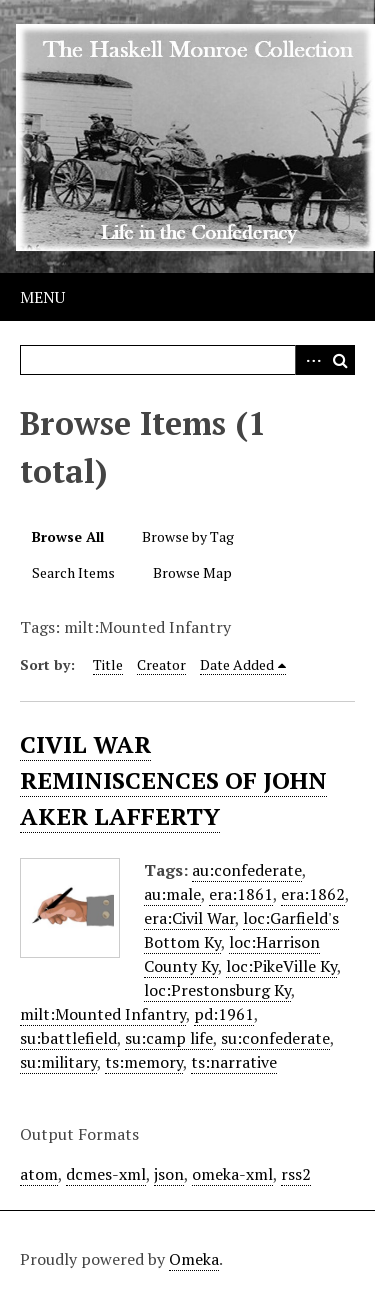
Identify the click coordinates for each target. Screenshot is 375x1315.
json (169, 1174)
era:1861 (241, 894)
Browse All (68, 536)
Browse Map (192, 572)
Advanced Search (310, 360)
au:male (172, 894)
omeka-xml (232, 1174)
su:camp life (169, 1038)
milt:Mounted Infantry (103, 1014)
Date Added (237, 664)
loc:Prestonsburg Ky (217, 990)
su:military (58, 1062)
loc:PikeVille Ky (281, 966)
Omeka (194, 1259)
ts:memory (144, 1062)
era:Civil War (189, 918)
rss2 (296, 1174)
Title (108, 664)
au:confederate (247, 870)
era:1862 (313, 894)
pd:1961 (224, 1014)
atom (39, 1174)
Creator (161, 664)
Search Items (73, 572)
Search (340, 360)
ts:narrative (234, 1062)
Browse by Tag (188, 536)
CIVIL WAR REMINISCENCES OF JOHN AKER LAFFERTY (173, 780)
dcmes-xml (106, 1174)
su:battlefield (68, 1038)
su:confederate (275, 1038)
